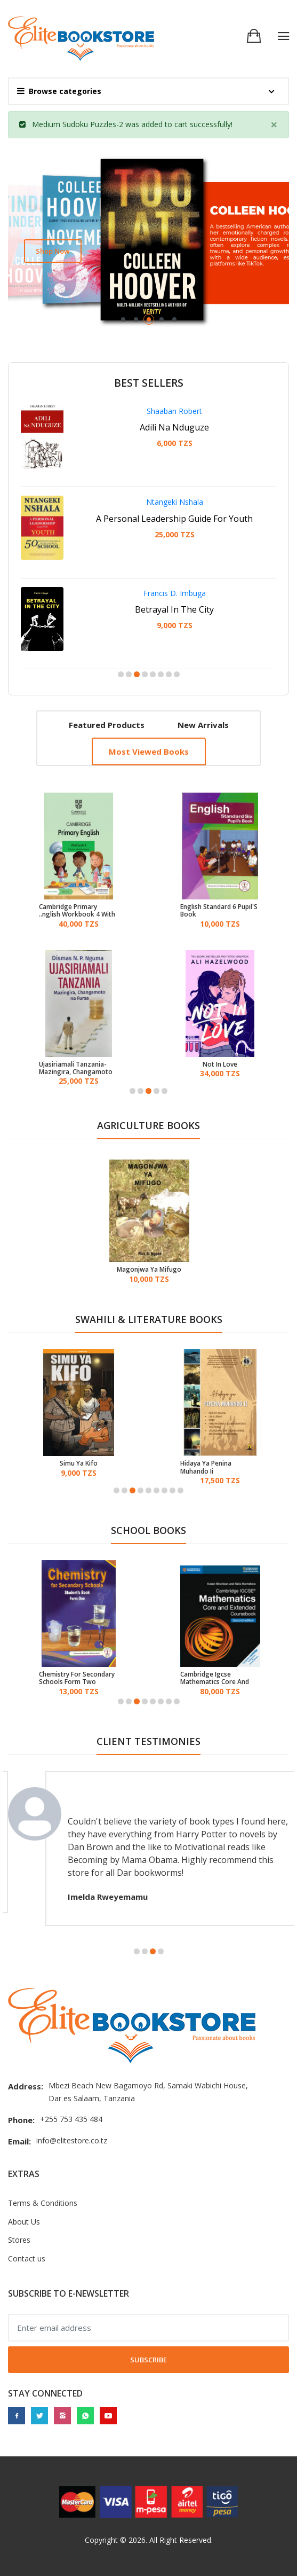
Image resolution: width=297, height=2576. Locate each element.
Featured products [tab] (107, 724)
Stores (19, 2240)
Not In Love (220, 1064)
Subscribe (148, 2359)
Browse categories (59, 91)
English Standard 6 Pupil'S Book (219, 911)
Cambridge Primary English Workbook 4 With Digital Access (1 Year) (77, 911)
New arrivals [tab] (203, 724)
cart (181, 124)
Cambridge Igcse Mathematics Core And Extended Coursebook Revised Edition (214, 1678)
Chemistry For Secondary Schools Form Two (77, 1678)
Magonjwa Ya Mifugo (149, 1269)
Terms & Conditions (42, 2203)
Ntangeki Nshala (174, 502)
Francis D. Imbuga (174, 593)
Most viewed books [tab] (149, 751)
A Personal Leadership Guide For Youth (174, 518)
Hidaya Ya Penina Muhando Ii (205, 1467)
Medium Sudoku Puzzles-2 (77, 124)
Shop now (53, 251)
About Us (24, 2222)
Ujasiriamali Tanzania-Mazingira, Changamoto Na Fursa (76, 1068)
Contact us (26, 2258)
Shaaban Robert (174, 411)
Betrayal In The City (174, 609)
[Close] (274, 124)
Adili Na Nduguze (174, 427)
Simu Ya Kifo (79, 1463)
